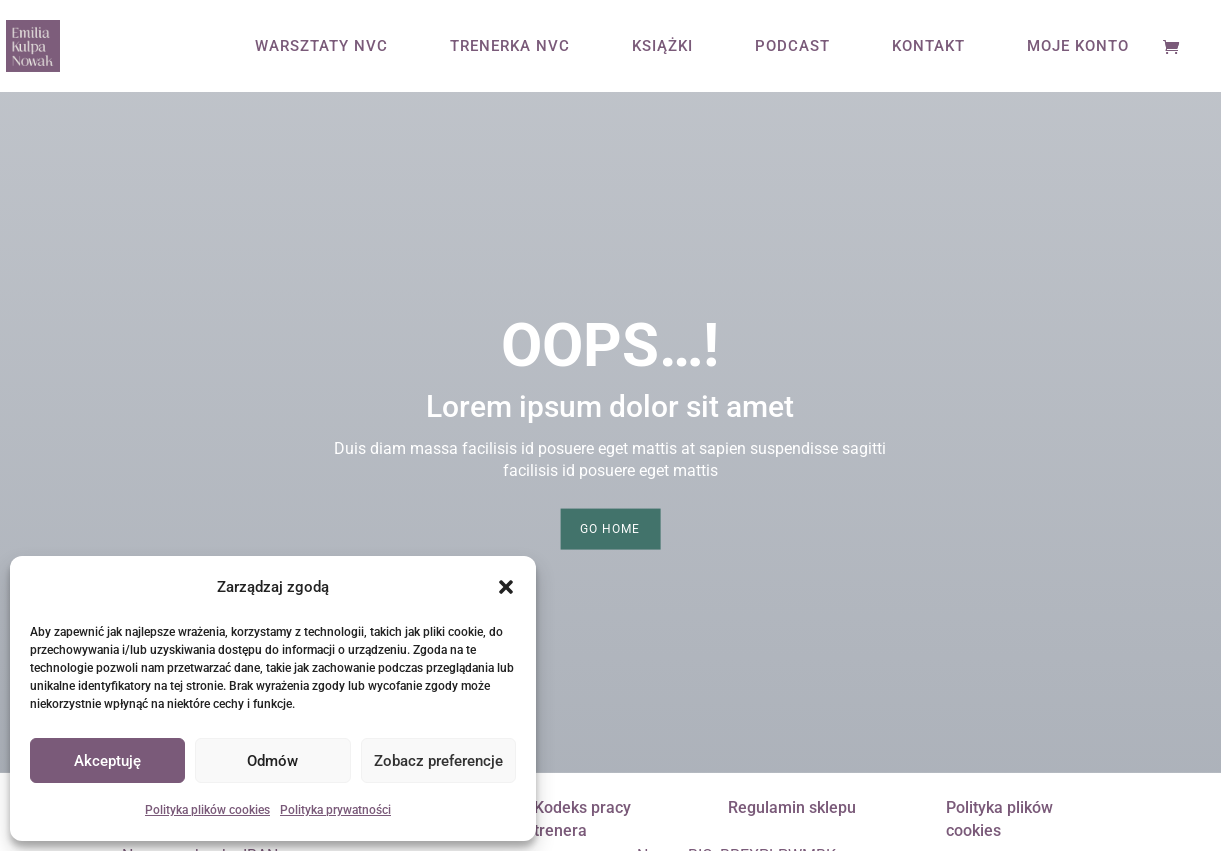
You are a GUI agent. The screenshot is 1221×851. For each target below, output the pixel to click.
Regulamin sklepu (792, 807)
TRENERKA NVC (510, 47)
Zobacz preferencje (438, 761)
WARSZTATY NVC (321, 47)
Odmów (272, 761)
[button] (506, 587)
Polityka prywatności (335, 810)
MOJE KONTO (1078, 47)
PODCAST (792, 47)
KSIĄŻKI (662, 47)
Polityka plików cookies (207, 810)
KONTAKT (928, 47)
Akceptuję (107, 761)
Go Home (610, 529)
